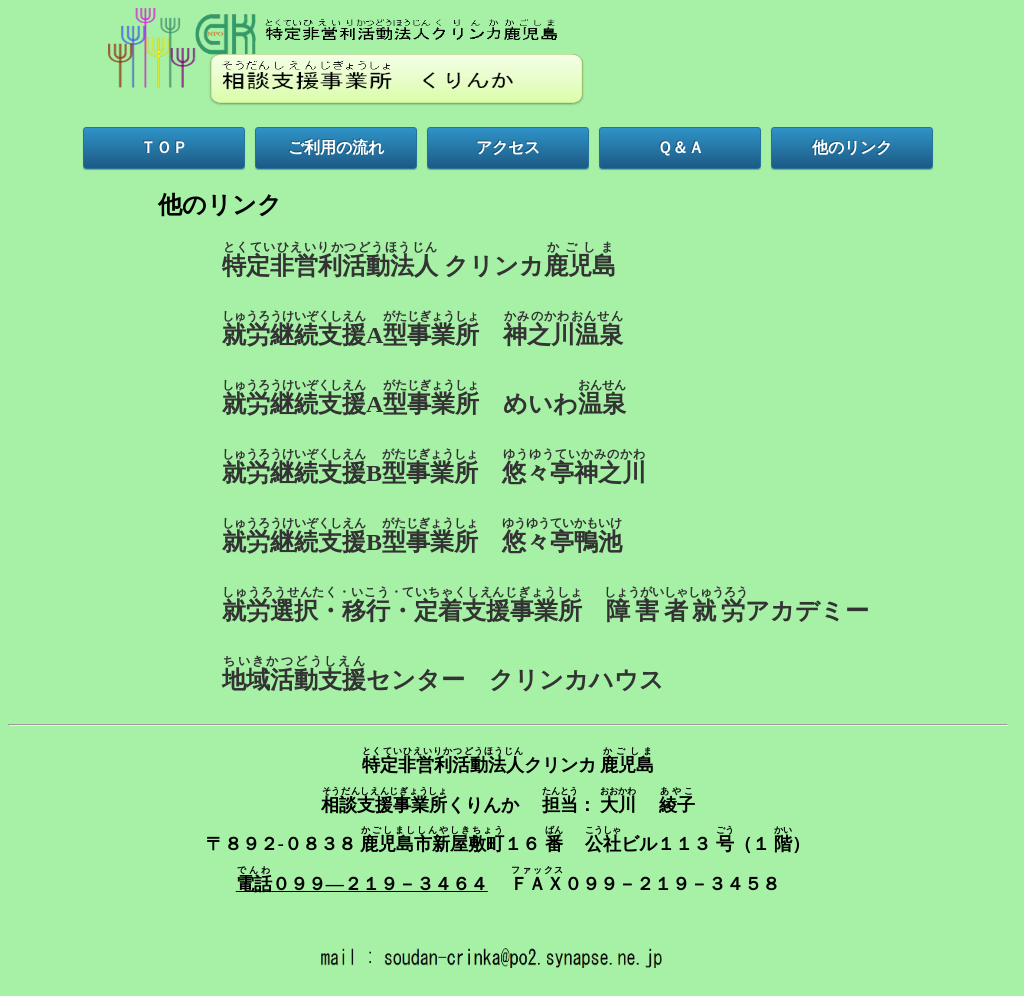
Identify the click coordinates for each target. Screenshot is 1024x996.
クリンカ (419, 260)
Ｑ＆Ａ (680, 147)
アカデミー (545, 605)
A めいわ (424, 398)
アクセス (508, 147)
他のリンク (852, 147)
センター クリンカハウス (443, 674)
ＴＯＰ (164, 147)
